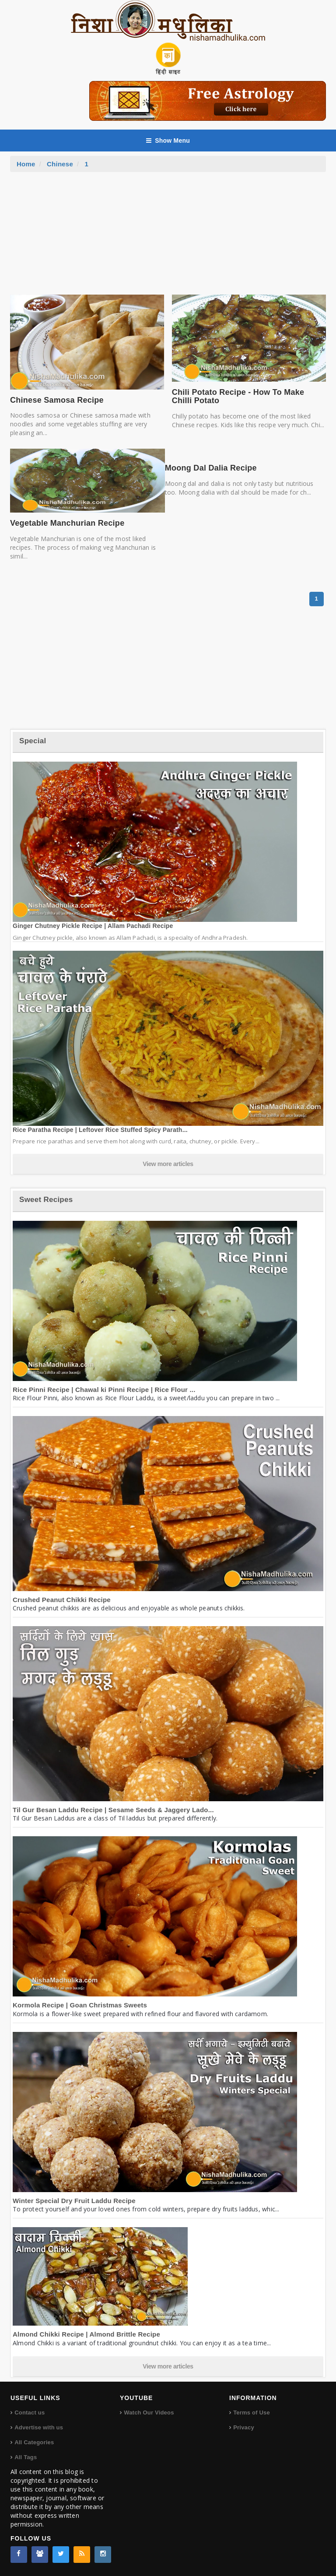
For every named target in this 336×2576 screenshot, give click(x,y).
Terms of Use (251, 2412)
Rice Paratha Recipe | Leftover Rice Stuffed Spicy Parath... (100, 1129)
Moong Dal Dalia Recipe (211, 468)
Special (32, 741)
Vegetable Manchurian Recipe (67, 523)
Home (26, 164)
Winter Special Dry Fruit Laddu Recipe (74, 2200)
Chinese (60, 164)
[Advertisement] (168, 237)
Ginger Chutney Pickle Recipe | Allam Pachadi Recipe (93, 925)
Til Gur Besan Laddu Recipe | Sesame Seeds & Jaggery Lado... (113, 1809)
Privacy (243, 2427)
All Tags (25, 2457)
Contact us (29, 2412)
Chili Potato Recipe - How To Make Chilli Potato (238, 396)
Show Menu (168, 140)
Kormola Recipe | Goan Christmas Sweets (80, 2005)
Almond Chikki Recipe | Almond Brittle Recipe (86, 2334)
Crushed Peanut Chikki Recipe (62, 1599)
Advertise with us (38, 2427)
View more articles (168, 1163)
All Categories (34, 2442)
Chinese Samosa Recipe (57, 400)
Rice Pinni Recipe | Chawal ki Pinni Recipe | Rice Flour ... (104, 1389)
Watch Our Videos (149, 2412)
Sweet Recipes (46, 1199)
